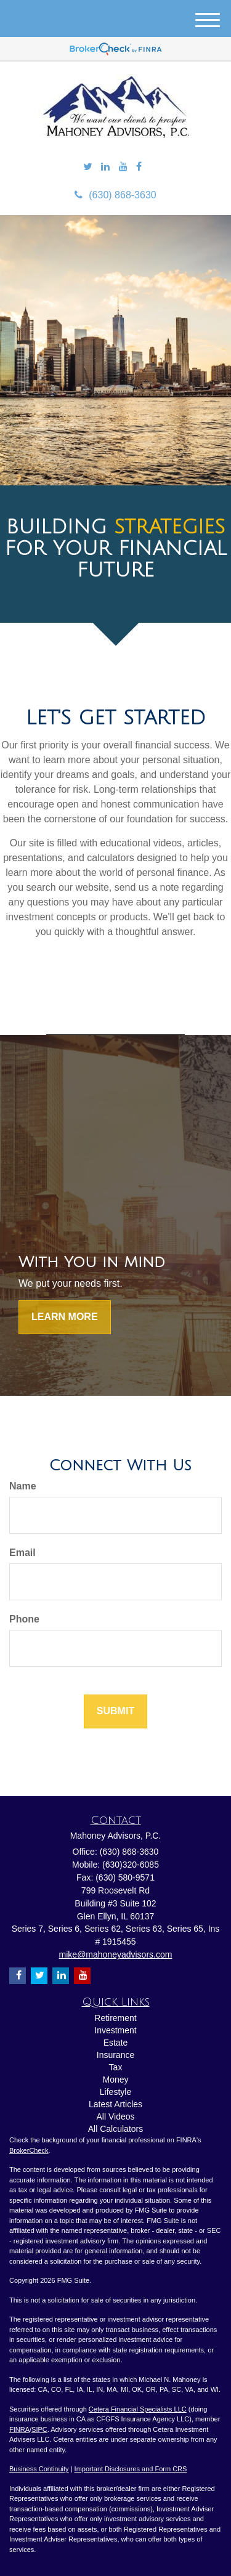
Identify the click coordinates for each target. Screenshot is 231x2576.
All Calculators (115, 2129)
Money (115, 2079)
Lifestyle (115, 2092)
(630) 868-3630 (115, 195)
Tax (116, 2067)
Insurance (115, 2055)
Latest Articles (115, 2104)
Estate (115, 2042)
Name (22, 1486)
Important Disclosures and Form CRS (131, 2469)
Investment (115, 2030)
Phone (24, 1619)
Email (22, 1552)
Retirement (115, 2018)
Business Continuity (39, 2469)
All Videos (115, 2116)
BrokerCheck (29, 2150)
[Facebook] (139, 167)
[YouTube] (123, 167)
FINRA (19, 2429)
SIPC (39, 2429)
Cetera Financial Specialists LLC (138, 2409)
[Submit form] (115, 1711)
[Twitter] (87, 167)
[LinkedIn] (105, 167)
